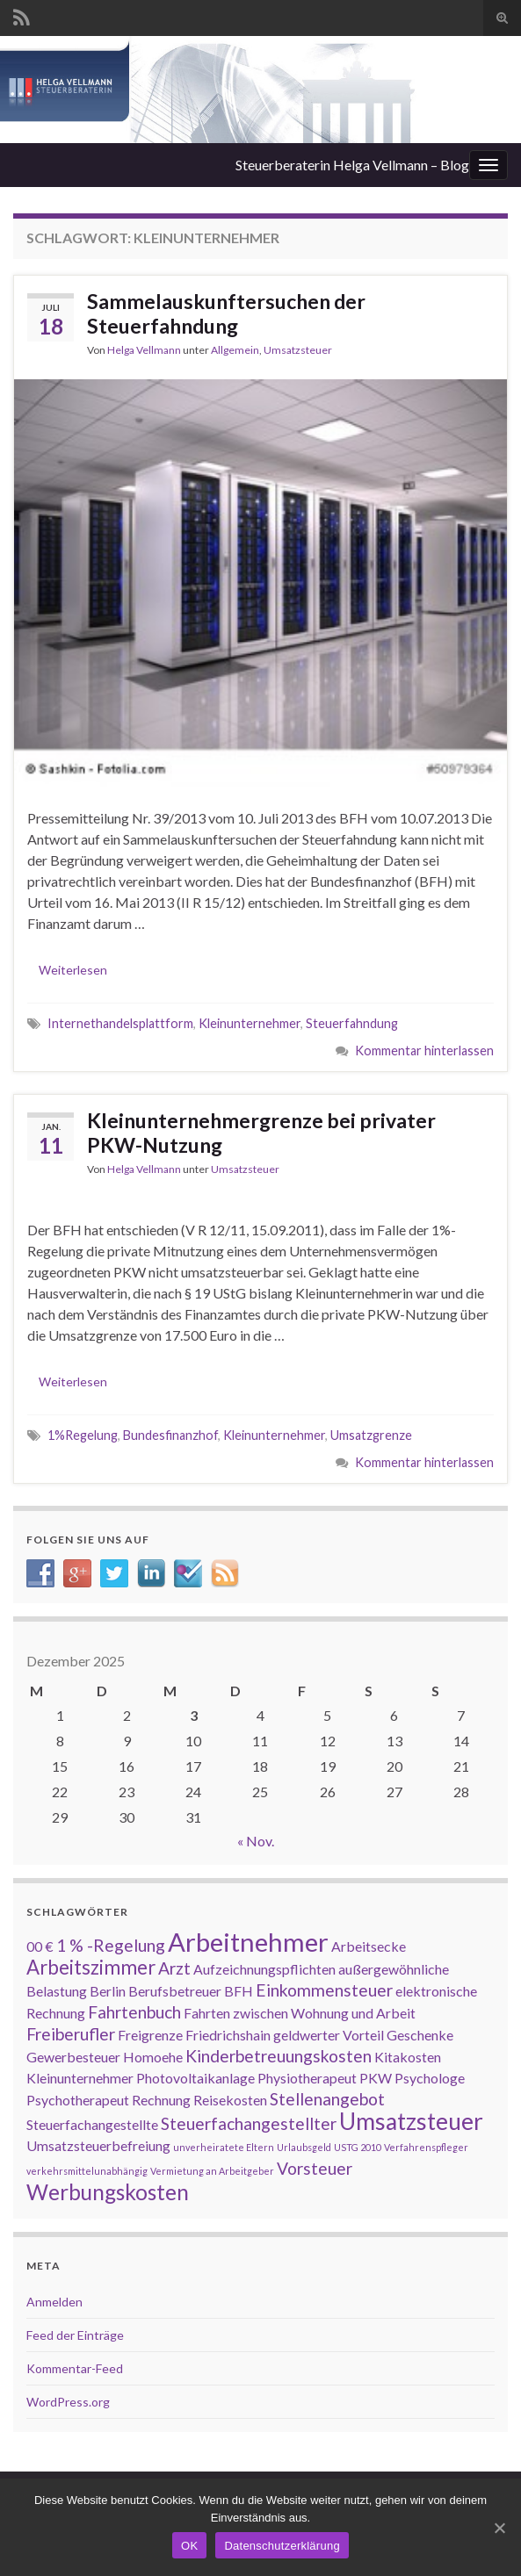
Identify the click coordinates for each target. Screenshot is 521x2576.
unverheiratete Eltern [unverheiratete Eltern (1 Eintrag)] (223, 2147)
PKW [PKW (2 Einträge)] (375, 2077)
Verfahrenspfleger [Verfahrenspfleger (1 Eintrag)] (426, 2147)
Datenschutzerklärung (281, 2545)
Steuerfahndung (352, 1023)
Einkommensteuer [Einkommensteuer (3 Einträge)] (324, 1990)
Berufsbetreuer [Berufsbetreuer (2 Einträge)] (174, 1990)
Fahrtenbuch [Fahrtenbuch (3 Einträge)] (134, 2012)
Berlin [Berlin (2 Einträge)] (108, 1990)
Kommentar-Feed (74, 2368)
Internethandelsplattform (120, 1023)
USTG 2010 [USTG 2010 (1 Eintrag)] (357, 2147)
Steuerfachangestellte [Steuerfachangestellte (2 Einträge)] (92, 2124)
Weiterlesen (73, 969)
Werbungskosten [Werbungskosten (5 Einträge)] (107, 2192)
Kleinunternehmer (249, 1023)
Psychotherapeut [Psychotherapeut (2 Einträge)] (77, 2099)
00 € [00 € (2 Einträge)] (40, 1946)
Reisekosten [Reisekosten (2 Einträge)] (230, 2099)
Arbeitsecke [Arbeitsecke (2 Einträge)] (368, 1946)
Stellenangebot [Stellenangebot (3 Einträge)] (327, 2099)
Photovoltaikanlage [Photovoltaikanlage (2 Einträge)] (195, 2077)
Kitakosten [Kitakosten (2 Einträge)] (407, 2056)
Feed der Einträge (75, 2335)
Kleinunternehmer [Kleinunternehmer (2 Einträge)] (80, 2077)
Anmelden (54, 2301)
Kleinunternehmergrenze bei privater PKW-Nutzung (261, 1132)
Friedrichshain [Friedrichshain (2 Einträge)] (228, 2034)
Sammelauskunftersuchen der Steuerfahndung (226, 313)
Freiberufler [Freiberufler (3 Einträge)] (70, 2034)
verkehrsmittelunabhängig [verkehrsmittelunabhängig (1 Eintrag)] (87, 2171)
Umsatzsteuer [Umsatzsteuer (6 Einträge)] (411, 2121)
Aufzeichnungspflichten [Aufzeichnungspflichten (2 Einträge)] (264, 1969)
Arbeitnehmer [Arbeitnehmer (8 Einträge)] (248, 1941)
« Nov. (255, 1840)
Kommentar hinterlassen (424, 1050)
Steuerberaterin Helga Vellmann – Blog (352, 164)
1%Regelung (82, 1435)
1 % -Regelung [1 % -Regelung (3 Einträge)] (110, 1945)
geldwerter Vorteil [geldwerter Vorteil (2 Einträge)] (328, 2034)
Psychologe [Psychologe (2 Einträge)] (429, 2077)
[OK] (499, 2527)
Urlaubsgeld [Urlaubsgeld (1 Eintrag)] (304, 2147)
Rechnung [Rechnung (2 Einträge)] (161, 2099)
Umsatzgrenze (371, 1435)
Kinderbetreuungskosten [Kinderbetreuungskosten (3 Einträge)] (278, 2056)
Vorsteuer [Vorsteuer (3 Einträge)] (314, 2168)
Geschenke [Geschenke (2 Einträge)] (420, 2034)
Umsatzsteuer (298, 349)
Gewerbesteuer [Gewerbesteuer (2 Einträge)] (73, 2056)
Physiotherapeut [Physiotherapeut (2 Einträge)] (307, 2077)
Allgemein (235, 349)
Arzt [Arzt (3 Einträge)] (174, 1968)
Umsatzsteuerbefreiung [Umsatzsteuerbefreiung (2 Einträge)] (98, 2145)
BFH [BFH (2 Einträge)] (238, 1990)
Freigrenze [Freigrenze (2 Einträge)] (150, 2034)
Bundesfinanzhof (170, 1435)
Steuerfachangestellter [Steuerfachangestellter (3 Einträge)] (248, 2123)
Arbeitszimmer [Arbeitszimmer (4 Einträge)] (91, 1967)
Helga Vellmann (144, 349)
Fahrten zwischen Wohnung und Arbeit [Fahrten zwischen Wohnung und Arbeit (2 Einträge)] (300, 2012)
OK (189, 2545)
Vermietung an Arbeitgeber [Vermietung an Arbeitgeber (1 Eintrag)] (212, 2171)
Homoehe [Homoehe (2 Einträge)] (153, 2056)
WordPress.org (68, 2401)
